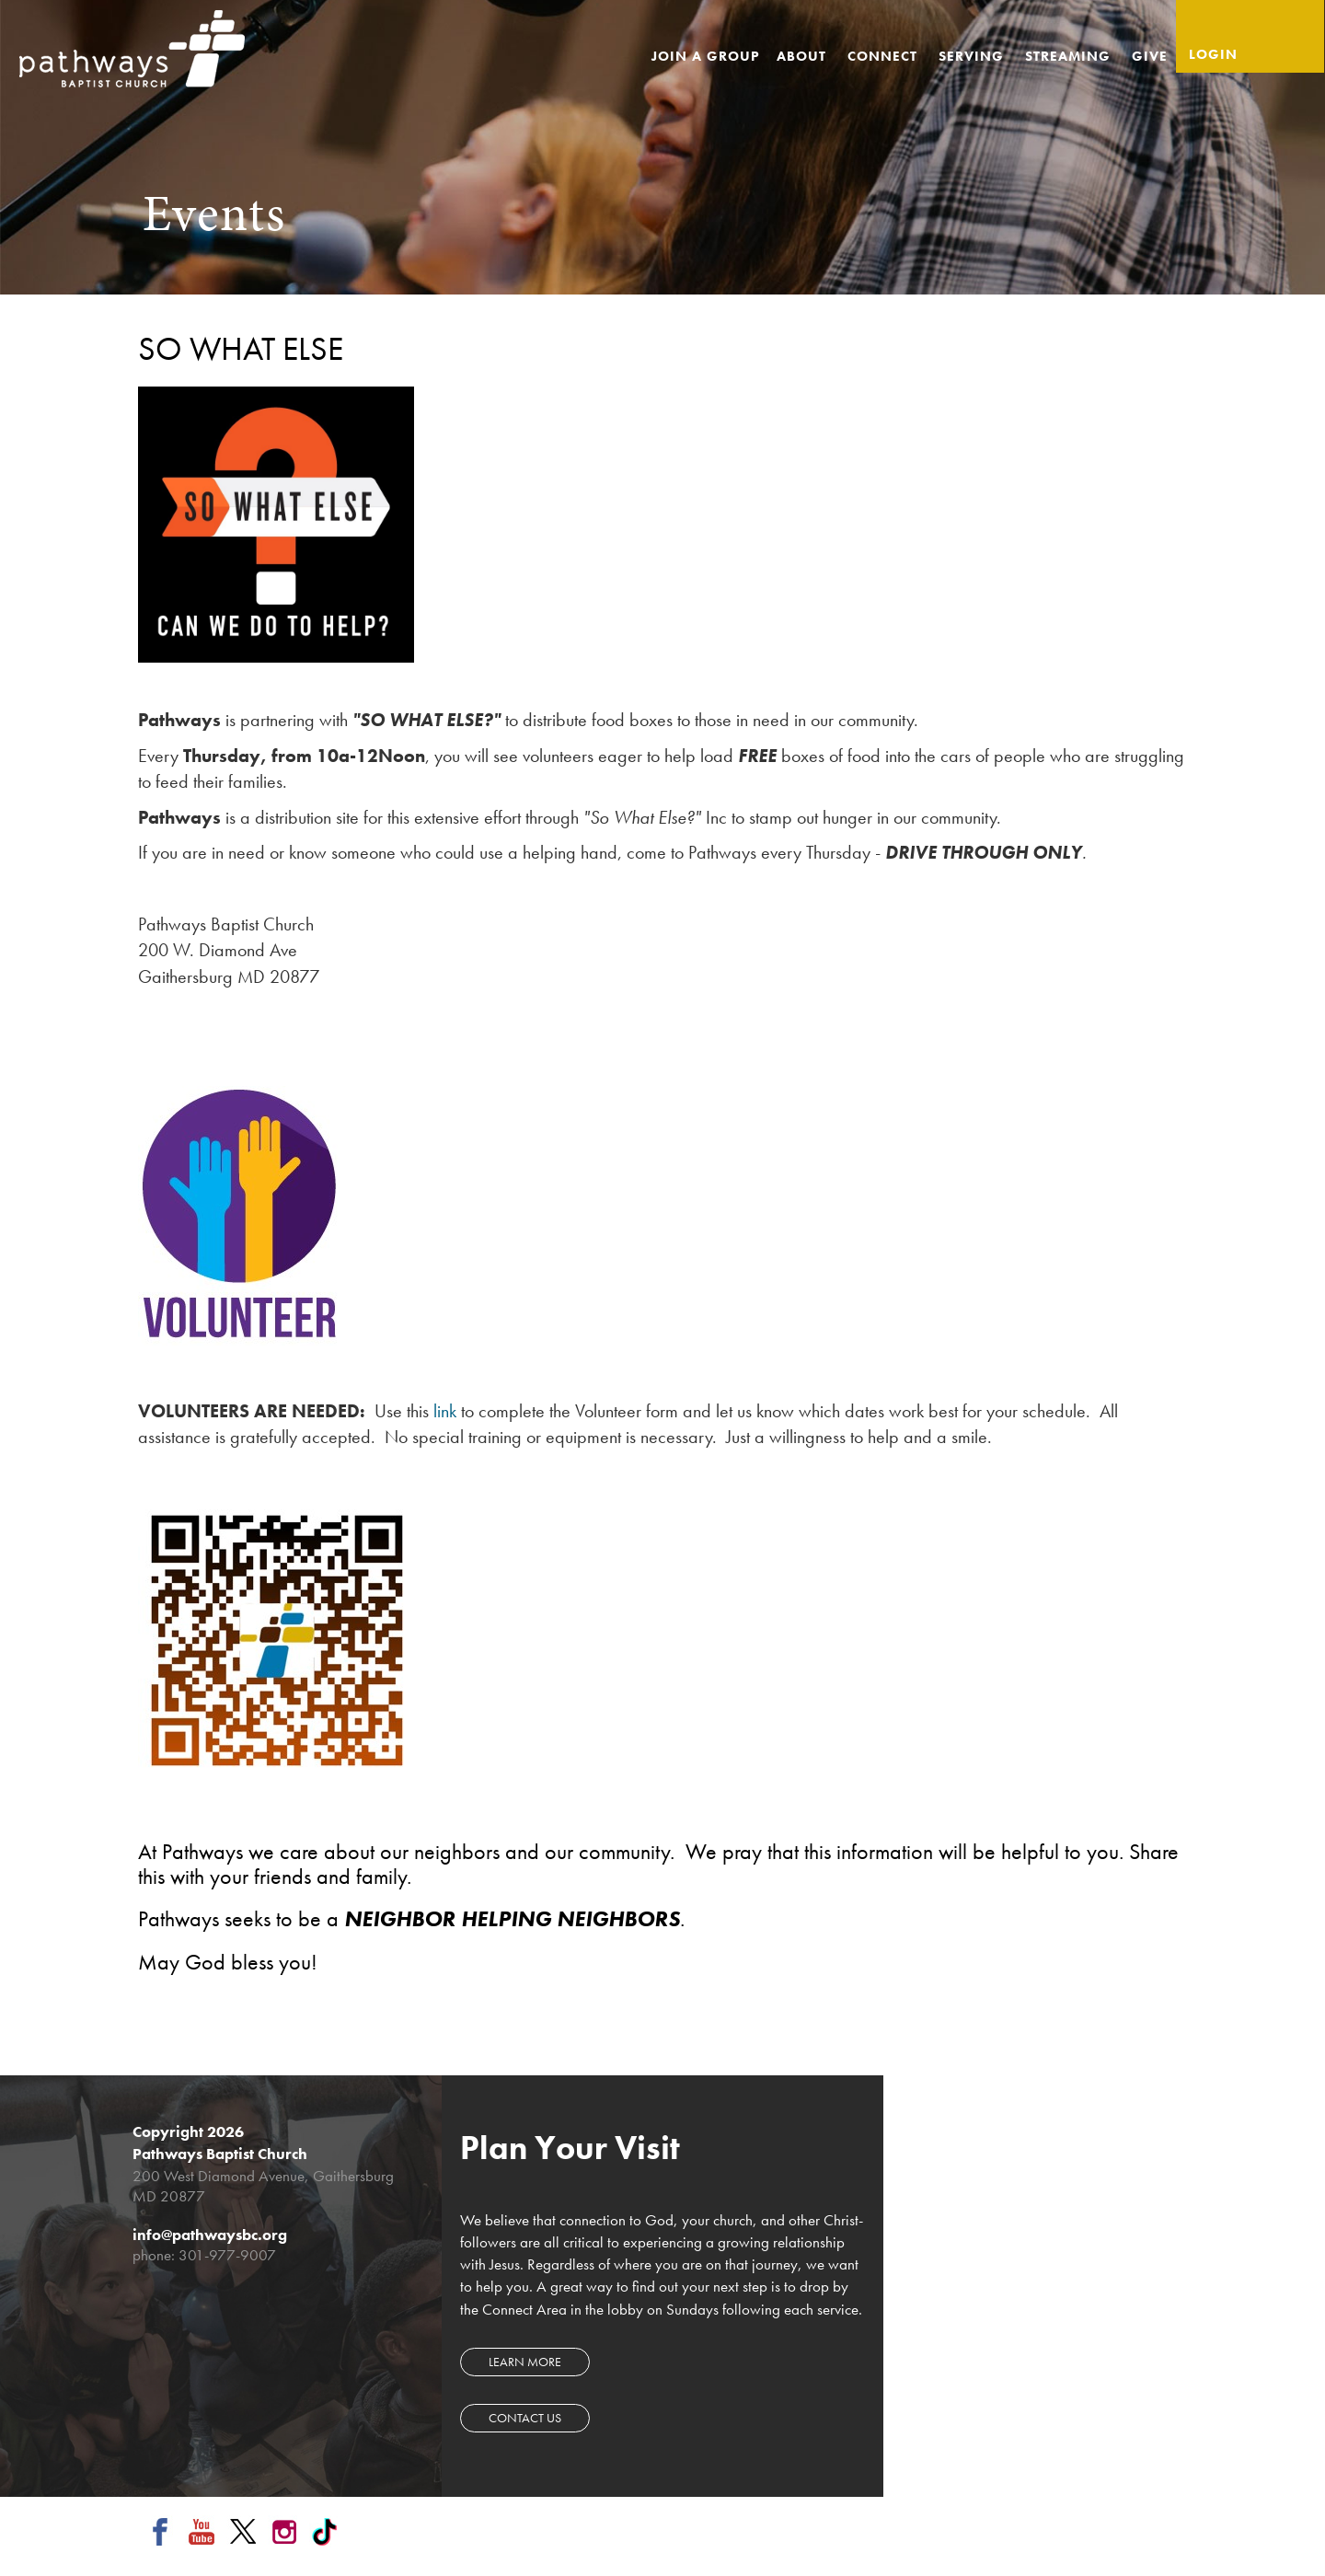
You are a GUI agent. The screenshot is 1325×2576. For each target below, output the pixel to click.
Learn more (525, 2361)
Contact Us (525, 2417)
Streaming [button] (1070, 56)
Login (1213, 54)
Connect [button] (884, 56)
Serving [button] (973, 56)
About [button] (804, 56)
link (444, 1411)
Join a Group (705, 56)
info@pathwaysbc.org (209, 2234)
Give (1150, 56)
